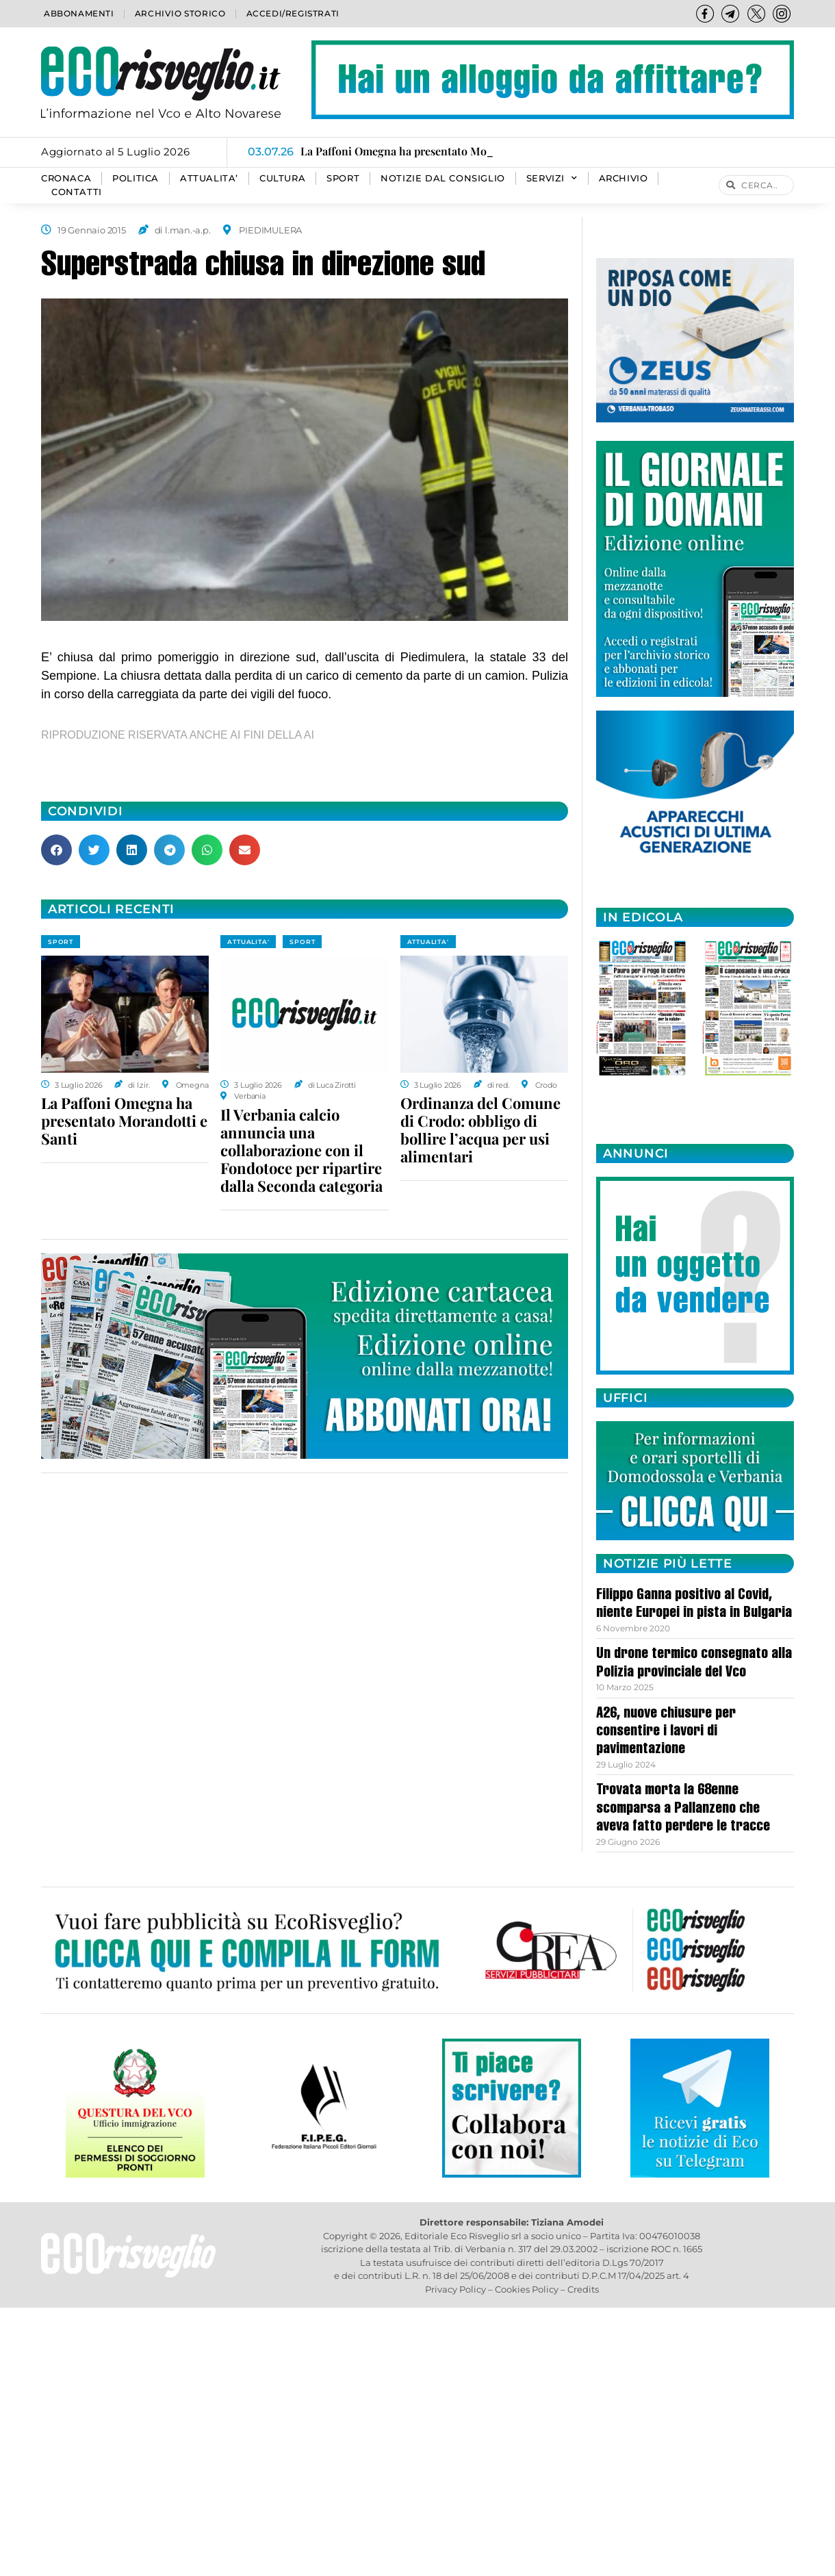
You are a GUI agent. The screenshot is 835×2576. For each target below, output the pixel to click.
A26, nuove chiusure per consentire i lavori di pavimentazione (666, 1732)
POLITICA (135, 178)
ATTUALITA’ (209, 178)
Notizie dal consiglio (443, 178)
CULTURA (282, 178)
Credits (583, 2289)
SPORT (342, 178)
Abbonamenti (79, 13)
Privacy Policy (455, 2289)
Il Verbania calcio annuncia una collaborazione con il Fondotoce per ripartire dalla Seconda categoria (301, 1150)
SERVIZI (552, 179)
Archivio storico (180, 13)
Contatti (76, 192)
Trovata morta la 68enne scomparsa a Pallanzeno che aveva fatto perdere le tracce (683, 1809)
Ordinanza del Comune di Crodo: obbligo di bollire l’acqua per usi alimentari (480, 1129)
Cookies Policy (526, 2289)
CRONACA (66, 178)
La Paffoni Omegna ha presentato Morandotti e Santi (124, 1121)
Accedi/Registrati (292, 13)
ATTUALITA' (248, 941)
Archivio (623, 178)
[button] (56, 849)
